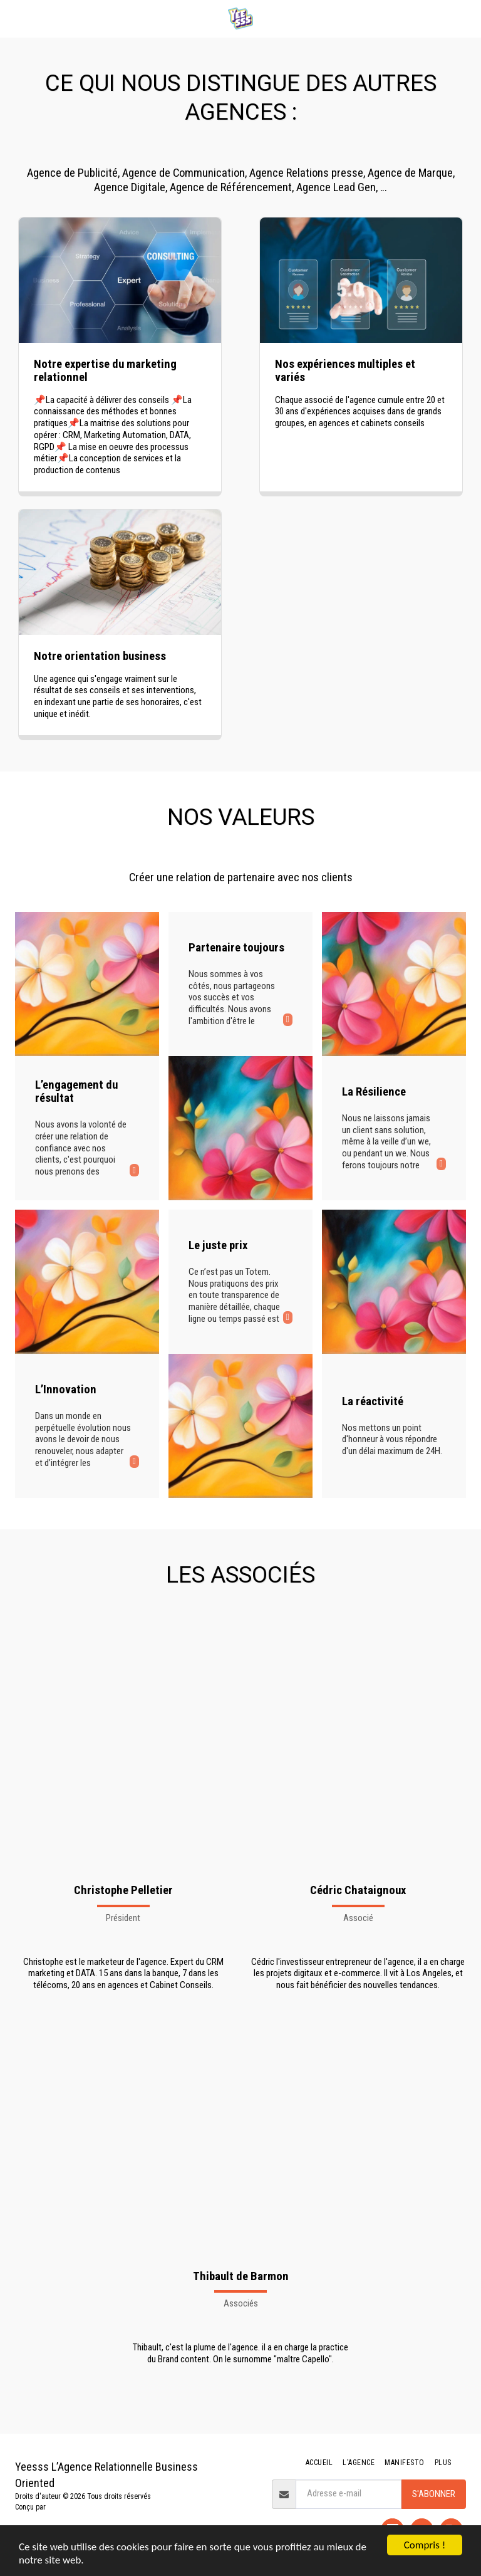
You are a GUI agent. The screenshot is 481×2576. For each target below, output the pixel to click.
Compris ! (424, 2545)
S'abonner (433, 2494)
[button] (13, 18)
